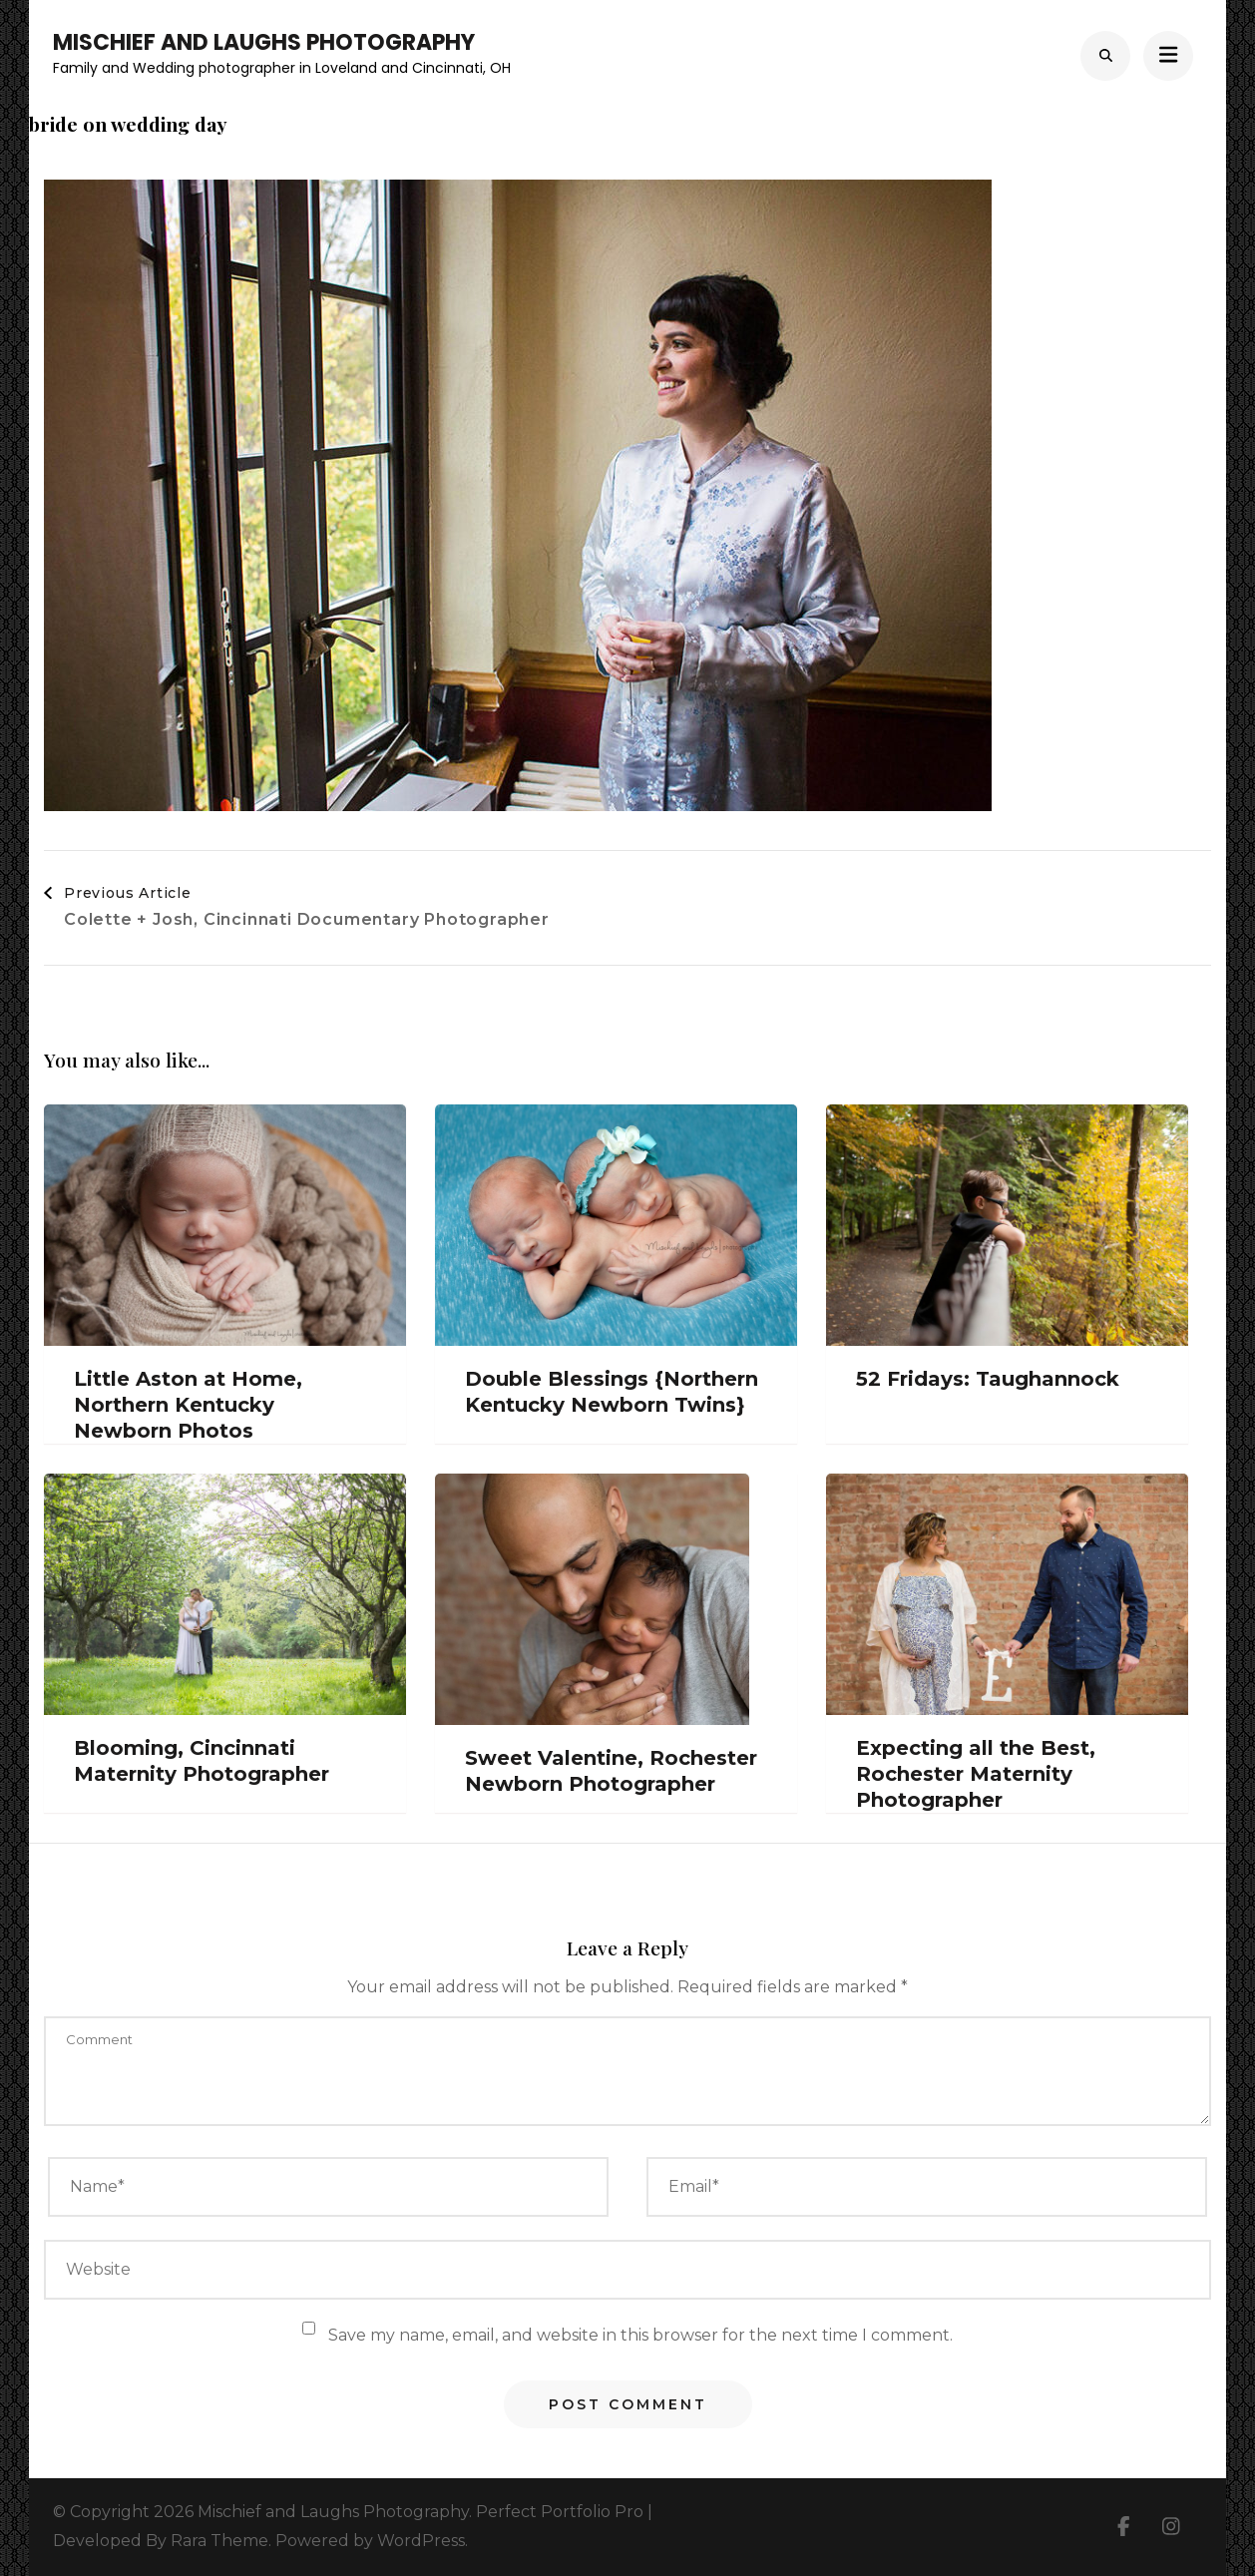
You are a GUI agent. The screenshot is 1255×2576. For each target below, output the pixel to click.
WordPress (421, 2540)
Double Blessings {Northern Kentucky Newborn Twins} (611, 1392)
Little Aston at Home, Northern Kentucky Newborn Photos (188, 1405)
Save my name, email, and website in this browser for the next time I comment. (640, 2335)
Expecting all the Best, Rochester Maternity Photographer (975, 1774)
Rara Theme (219, 2540)
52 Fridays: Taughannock (987, 1379)
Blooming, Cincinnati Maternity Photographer (201, 1761)
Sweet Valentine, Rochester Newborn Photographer (611, 1771)
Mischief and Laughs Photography (264, 42)
